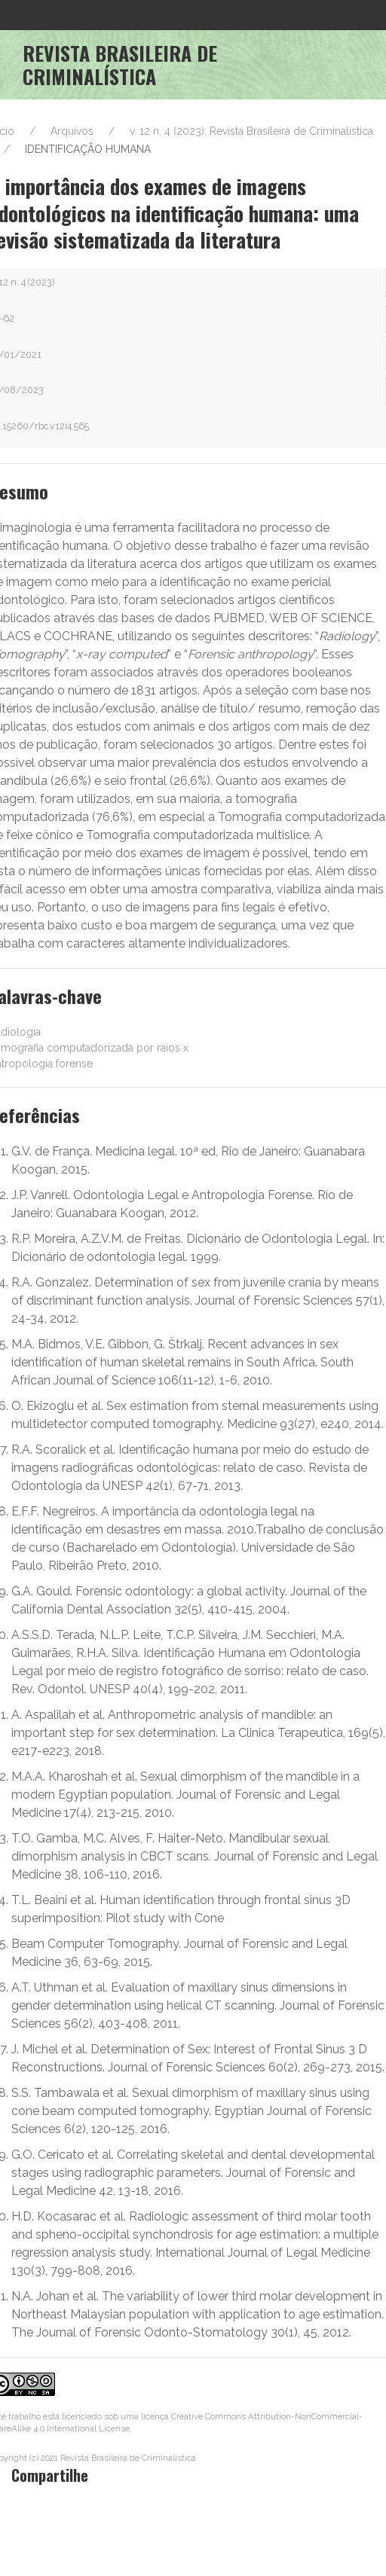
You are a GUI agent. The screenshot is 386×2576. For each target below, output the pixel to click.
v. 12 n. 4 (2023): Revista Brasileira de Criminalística (251, 131)
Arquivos (72, 131)
